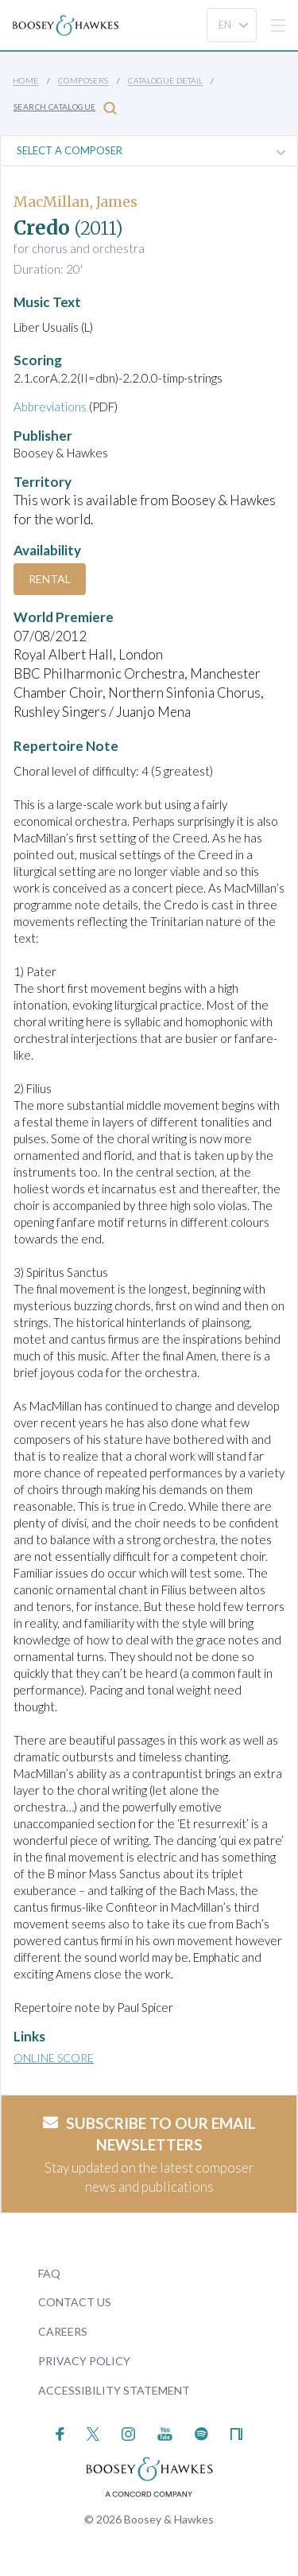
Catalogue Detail (165, 80)
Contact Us (74, 2302)
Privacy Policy (84, 2361)
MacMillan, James (75, 202)
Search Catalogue (65, 108)
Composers (83, 80)
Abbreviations (50, 406)
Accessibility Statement (114, 2390)
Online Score (54, 2057)
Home (26, 80)
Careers (62, 2331)
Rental (50, 579)
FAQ (49, 2273)
